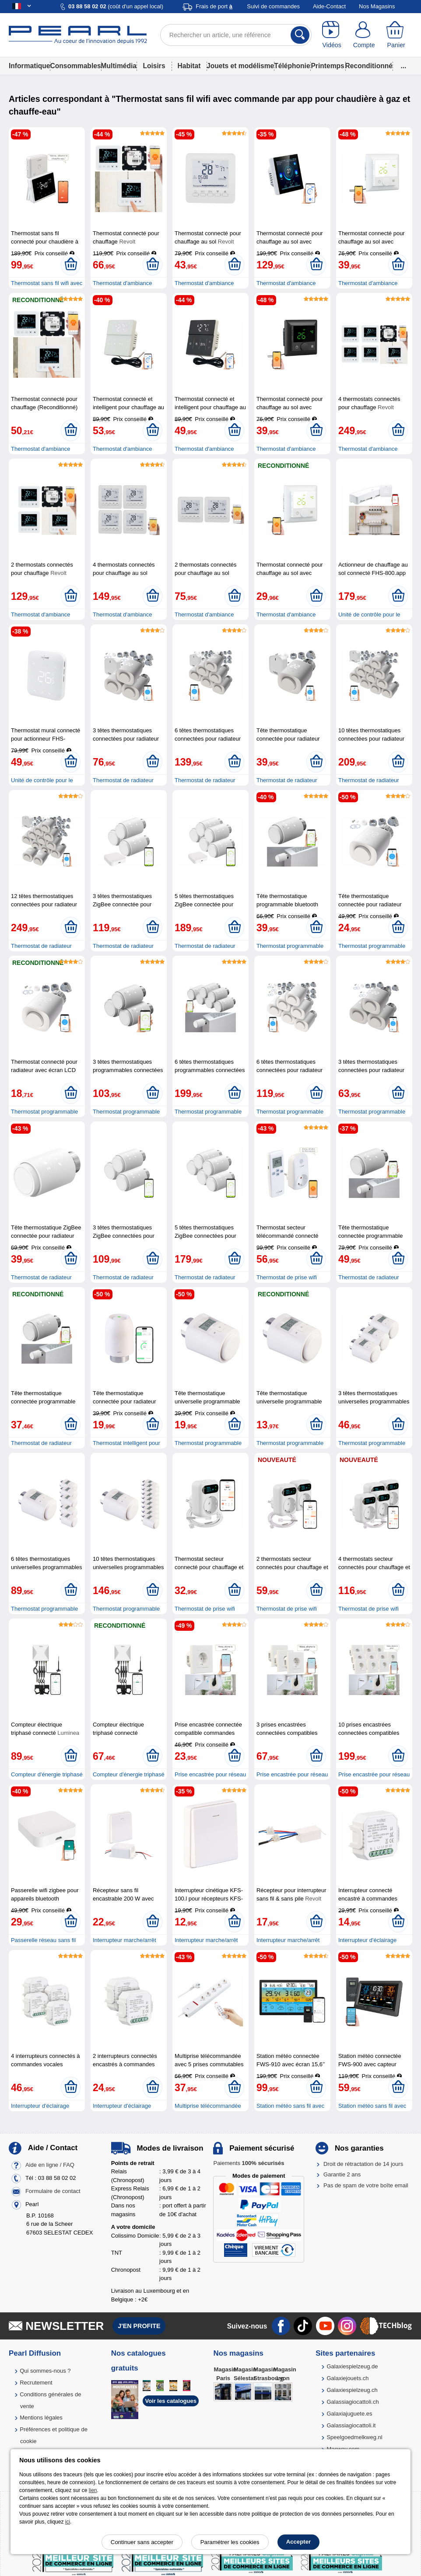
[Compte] (364, 35)
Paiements (248, 2163)
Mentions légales (41, 2417)
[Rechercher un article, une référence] (236, 35)
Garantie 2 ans (342, 2174)
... (403, 66)
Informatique (29, 66)
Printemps (327, 66)
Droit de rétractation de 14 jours (363, 2164)
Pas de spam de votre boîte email (365, 2185)
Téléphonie (292, 66)
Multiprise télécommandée (208, 2106)
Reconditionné (369, 66)
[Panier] (396, 35)
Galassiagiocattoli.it (350, 2425)
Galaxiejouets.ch (347, 2378)
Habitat (189, 66)
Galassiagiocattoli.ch (352, 2401)
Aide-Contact (329, 6)
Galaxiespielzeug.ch (351, 2390)
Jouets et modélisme (240, 66)
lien (93, 2490)
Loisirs (154, 66)
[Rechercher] (300, 35)
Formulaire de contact (53, 2191)
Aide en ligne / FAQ (49, 2165)
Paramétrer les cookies (230, 2542)
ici (67, 2522)
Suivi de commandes (273, 6)
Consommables (75, 66)
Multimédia (119, 66)
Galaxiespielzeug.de (352, 2366)
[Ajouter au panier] (71, 264)
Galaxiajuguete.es (349, 2413)
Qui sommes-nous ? (45, 2370)
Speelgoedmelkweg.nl (354, 2437)
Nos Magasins (377, 6)
